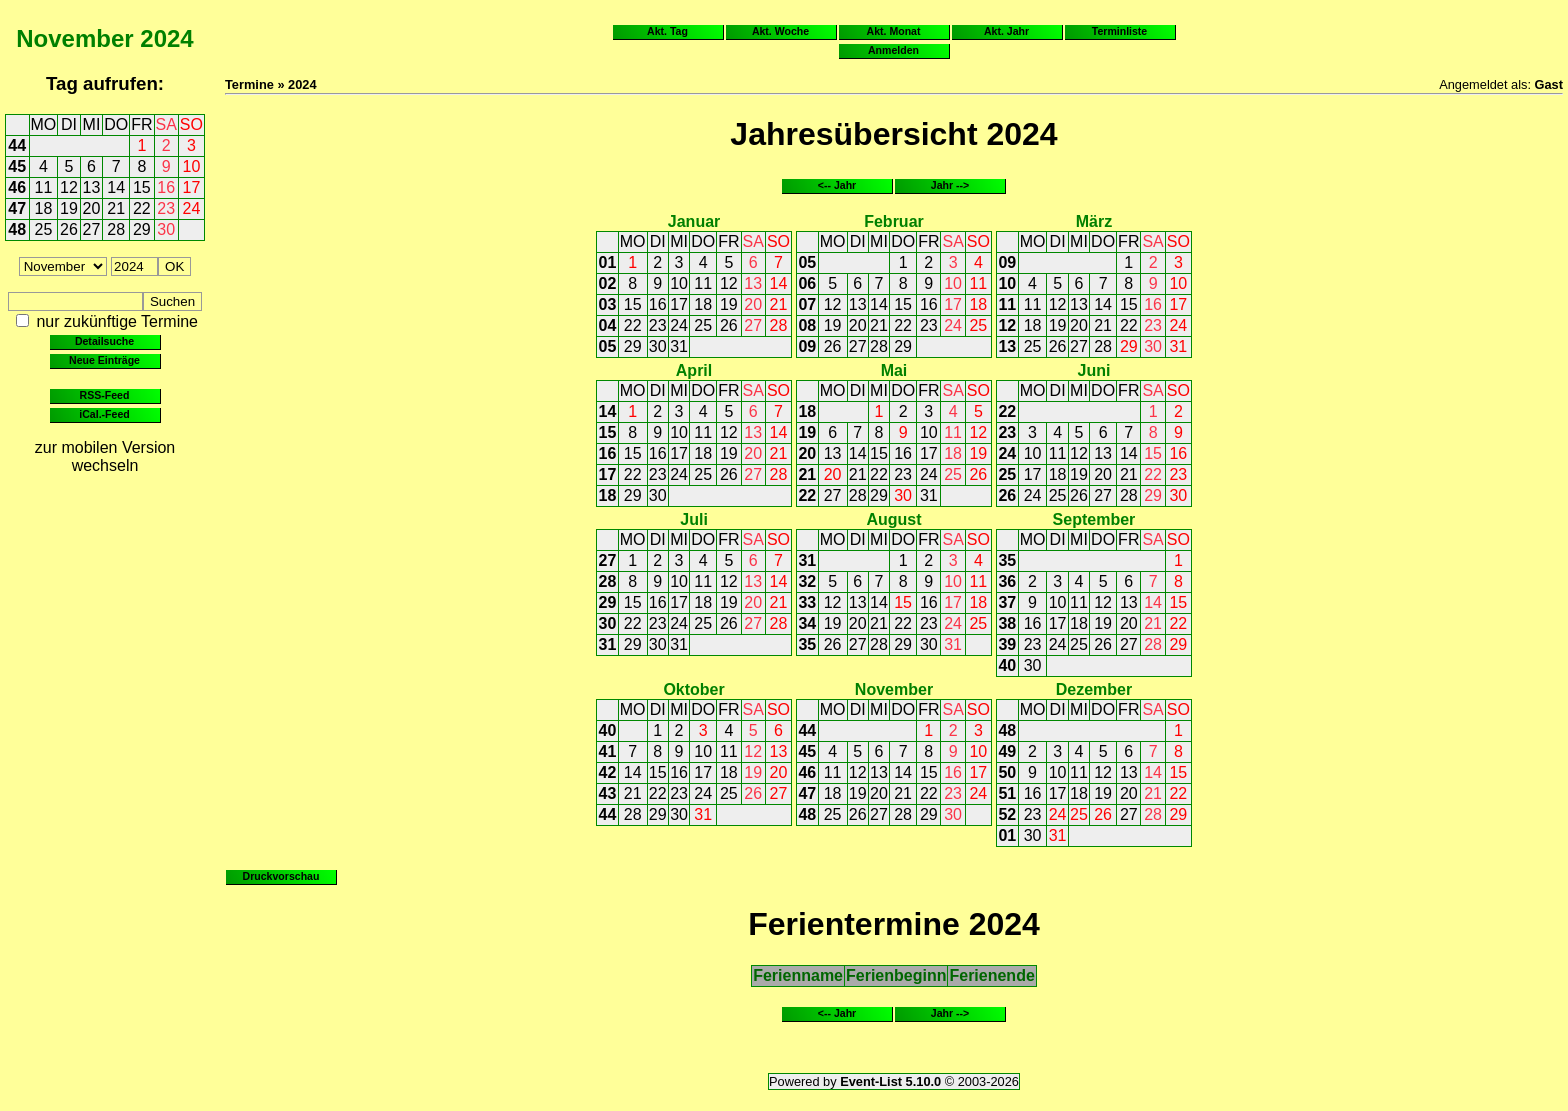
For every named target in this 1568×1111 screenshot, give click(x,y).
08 (807, 325)
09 (807, 346)
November (74, 38)
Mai (894, 370)
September (1094, 519)
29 (142, 229)
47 (17, 208)
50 (1007, 772)
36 (1007, 581)
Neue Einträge (104, 360)
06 (807, 283)
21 (116, 208)
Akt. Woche (780, 31)
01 (608, 262)
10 (192, 166)
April (694, 370)
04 (608, 325)
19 (69, 208)
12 (69, 187)
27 (92, 229)
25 (44, 229)
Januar (694, 221)
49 (1007, 751)
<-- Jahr (837, 185)
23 (166, 208)
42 (608, 772)
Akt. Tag (667, 31)
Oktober (693, 689)
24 (192, 208)
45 (17, 166)
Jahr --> (950, 185)
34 (807, 623)
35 (807, 644)
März (1094, 221)
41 (608, 751)
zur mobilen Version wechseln (105, 456)
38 (1007, 623)
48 (17, 229)
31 (679, 346)
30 (166, 229)
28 (116, 229)
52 (1007, 814)
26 (69, 229)
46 (17, 187)
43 (608, 793)
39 (1007, 644)
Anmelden (893, 50)
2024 (166, 38)
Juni (1093, 370)
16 (166, 187)
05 (608, 346)
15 (142, 187)
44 (17, 145)
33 (807, 602)
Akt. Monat (894, 31)
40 (1007, 665)
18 (44, 208)
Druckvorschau (281, 876)
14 (116, 187)
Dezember (1094, 689)
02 (608, 283)
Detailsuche (104, 341)
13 (92, 187)
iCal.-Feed (104, 414)
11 (44, 187)
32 (807, 581)
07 (807, 304)
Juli (694, 519)
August (893, 519)
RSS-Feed (105, 395)
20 (92, 208)
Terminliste (1119, 31)
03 (608, 304)
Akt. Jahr (1006, 31)
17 (192, 187)
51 (1007, 793)
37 (1007, 602)
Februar (894, 221)
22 (142, 208)
